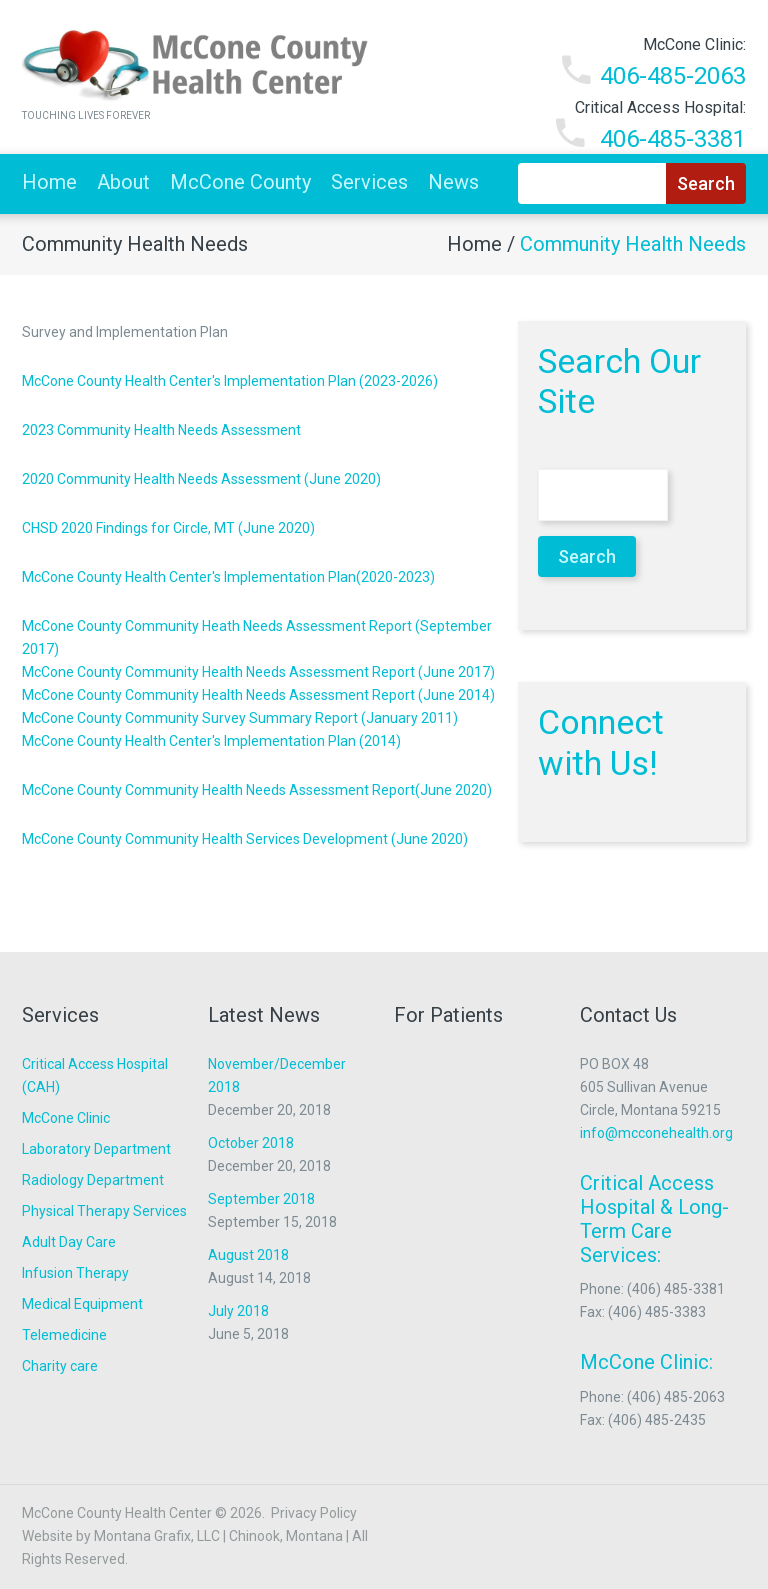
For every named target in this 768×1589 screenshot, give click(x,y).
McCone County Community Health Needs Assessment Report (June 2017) (258, 672)
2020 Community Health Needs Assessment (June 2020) (201, 479)
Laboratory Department (96, 1149)
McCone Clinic (66, 1118)
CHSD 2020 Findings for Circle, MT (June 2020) (168, 528)
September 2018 (261, 1199)
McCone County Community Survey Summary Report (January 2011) (240, 718)
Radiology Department (93, 1180)
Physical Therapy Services (104, 1211)
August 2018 (248, 1255)
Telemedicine (64, 1335)
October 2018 (251, 1143)
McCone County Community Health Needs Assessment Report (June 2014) (258, 695)
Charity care (60, 1366)
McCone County (240, 182)
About (123, 182)
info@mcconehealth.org (656, 1133)
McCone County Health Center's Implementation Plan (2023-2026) (230, 381)
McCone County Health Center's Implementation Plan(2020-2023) (228, 577)
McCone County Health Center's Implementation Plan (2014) (211, 741)
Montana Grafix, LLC (157, 1536)
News (453, 182)
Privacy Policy (314, 1513)
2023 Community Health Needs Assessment (161, 430)
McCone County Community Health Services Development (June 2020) (245, 839)
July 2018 (238, 1311)
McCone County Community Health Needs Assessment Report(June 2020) (257, 790)
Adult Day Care (69, 1242)
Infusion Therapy (75, 1273)
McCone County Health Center (117, 1513)
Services (369, 182)
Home (49, 182)
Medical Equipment (82, 1304)
